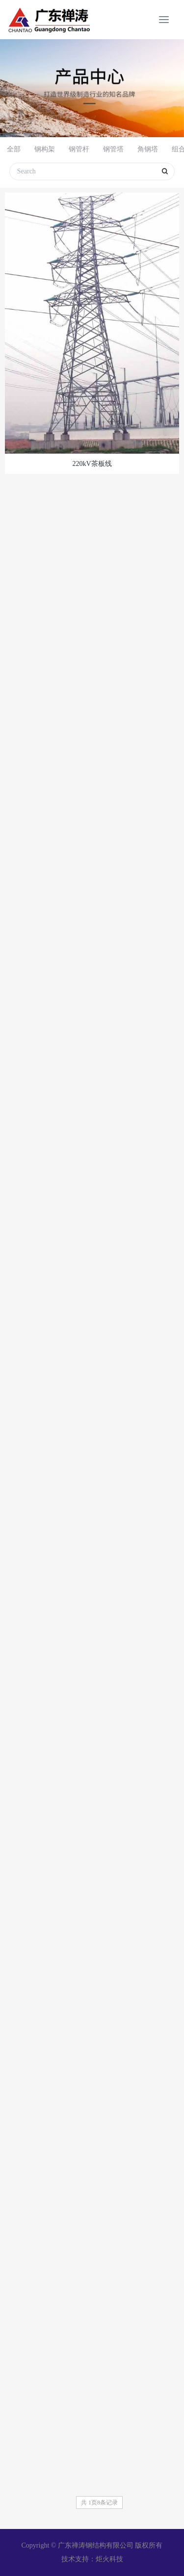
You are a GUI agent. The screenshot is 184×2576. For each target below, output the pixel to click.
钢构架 (44, 149)
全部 (14, 149)
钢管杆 (79, 149)
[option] (92, 88)
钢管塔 (113, 149)
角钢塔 (147, 149)
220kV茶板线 (91, 463)
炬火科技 (109, 2559)
